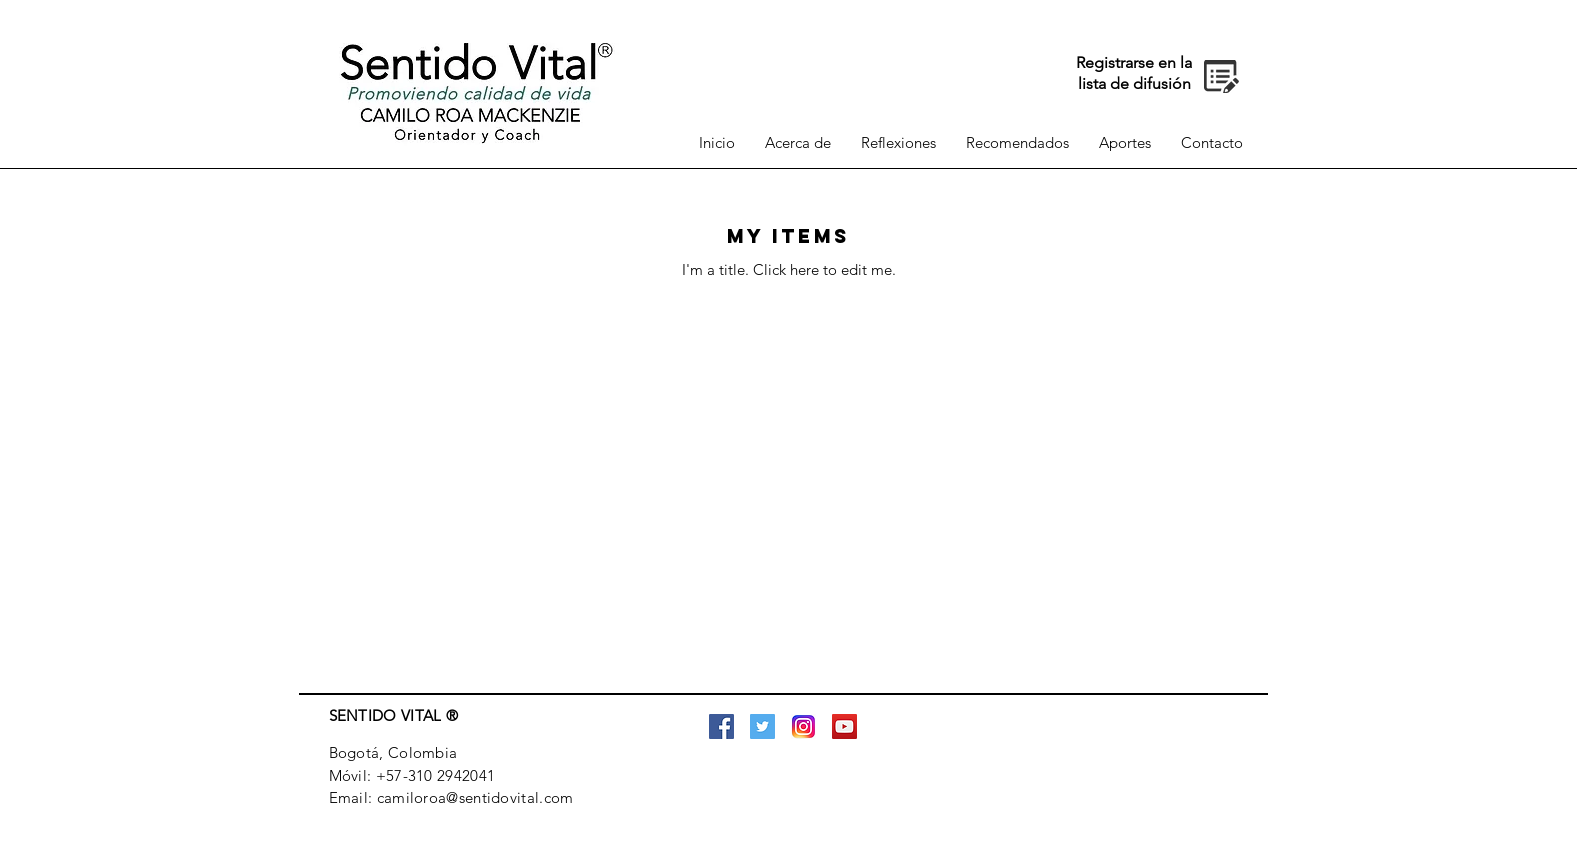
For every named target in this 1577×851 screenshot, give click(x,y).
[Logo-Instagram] (803, 726)
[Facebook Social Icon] (721, 726)
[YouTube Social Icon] (844, 726)
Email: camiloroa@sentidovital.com (451, 797)
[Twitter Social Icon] (762, 726)
